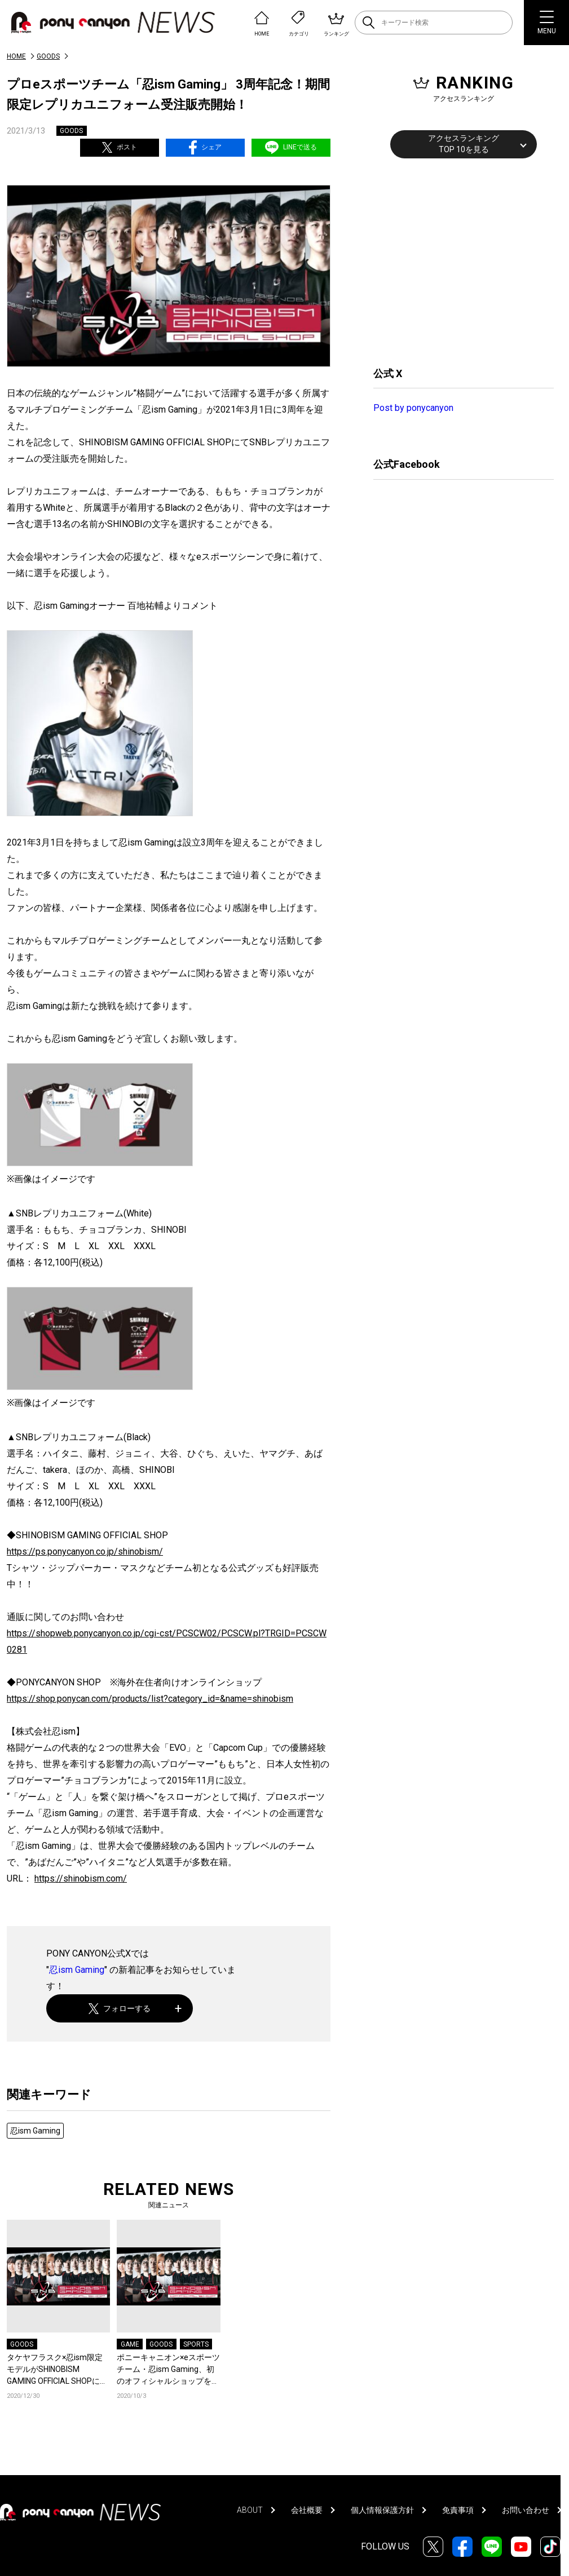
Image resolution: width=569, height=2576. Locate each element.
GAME (130, 2344)
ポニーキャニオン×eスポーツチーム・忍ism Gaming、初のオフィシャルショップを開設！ (168, 2370)
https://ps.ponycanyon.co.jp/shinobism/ (85, 1551)
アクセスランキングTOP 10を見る (463, 144)
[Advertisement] (457, 261)
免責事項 (458, 2510)
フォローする (120, 2009)
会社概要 (307, 2510)
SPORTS (196, 2344)
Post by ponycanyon (413, 407)
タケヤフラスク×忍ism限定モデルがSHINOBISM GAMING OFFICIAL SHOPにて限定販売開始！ (57, 2370)
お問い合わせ (525, 2510)
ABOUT (250, 2510)
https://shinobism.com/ (80, 1878)
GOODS (48, 56)
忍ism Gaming (76, 1969)
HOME (16, 56)
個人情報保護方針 (382, 2510)
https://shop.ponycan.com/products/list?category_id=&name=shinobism (150, 1698)
